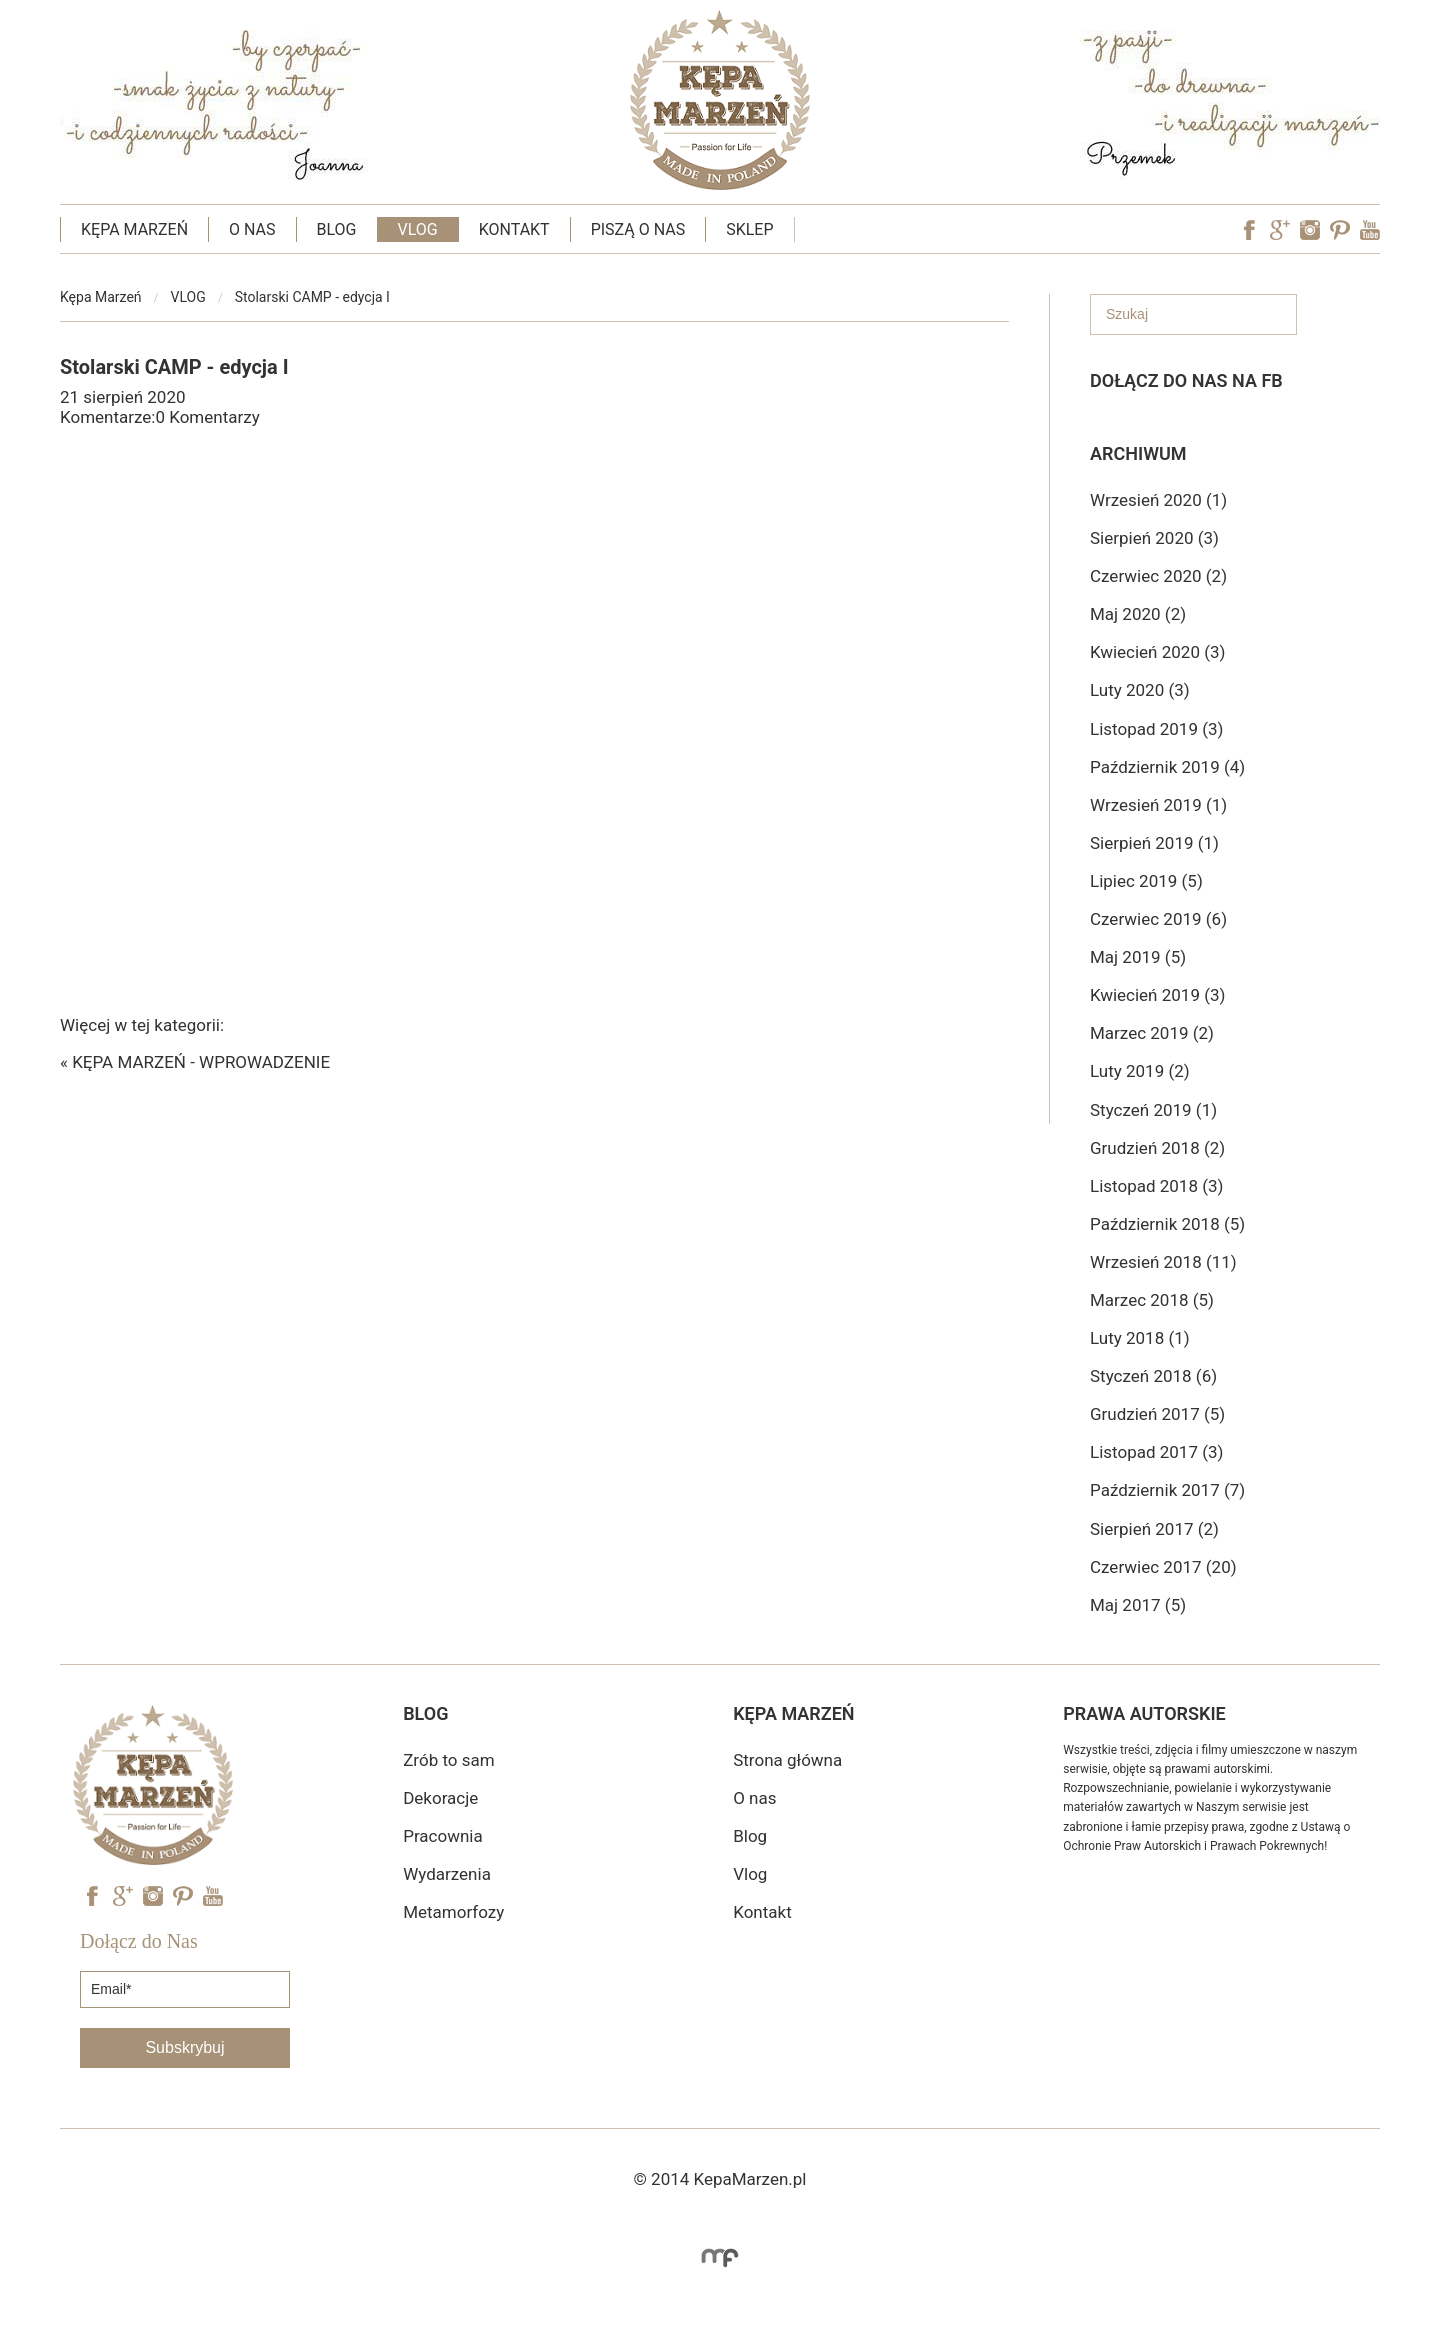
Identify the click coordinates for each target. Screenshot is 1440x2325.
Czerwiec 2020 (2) (1158, 576)
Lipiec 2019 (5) (1146, 881)
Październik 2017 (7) (1167, 1490)
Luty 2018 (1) (1140, 1338)
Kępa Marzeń (101, 297)
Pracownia (443, 1836)
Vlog (750, 1874)
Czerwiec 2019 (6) (1158, 919)
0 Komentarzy (207, 417)
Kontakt (762, 1912)
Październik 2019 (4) (1167, 767)
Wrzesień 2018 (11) (1163, 1262)
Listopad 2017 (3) (1156, 1452)
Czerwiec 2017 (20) (1163, 1567)
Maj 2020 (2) (1138, 614)
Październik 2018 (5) (1167, 1224)
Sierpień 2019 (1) (1154, 843)
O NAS (252, 229)
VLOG (418, 229)
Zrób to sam (448, 1760)
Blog (750, 1836)
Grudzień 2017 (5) (1157, 1414)
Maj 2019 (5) (1138, 957)
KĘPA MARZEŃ (134, 229)
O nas (754, 1798)
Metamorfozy (453, 1912)
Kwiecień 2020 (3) (1157, 652)
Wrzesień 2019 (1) (1158, 805)
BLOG (337, 229)
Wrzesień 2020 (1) (1158, 500)
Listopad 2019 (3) (1156, 729)
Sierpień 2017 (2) (1154, 1529)
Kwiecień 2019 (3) (1157, 995)
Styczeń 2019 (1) (1153, 1110)
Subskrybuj (184, 2047)
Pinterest (1340, 230)
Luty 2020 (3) (1140, 690)
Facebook (1250, 230)
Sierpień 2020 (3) (1154, 538)
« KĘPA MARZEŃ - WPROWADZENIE (195, 1062)
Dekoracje (440, 1798)
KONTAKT (514, 229)
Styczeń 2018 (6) (1153, 1376)
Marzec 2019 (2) (1152, 1033)
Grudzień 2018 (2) (1157, 1148)
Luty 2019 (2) (1140, 1071)
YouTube (1370, 230)
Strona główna (787, 1760)
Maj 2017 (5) (1138, 1605)
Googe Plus (1280, 230)
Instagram (1310, 230)
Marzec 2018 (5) (1152, 1300)
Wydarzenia (447, 1874)
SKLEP (749, 229)
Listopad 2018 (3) (1156, 1186)
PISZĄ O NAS (638, 229)
